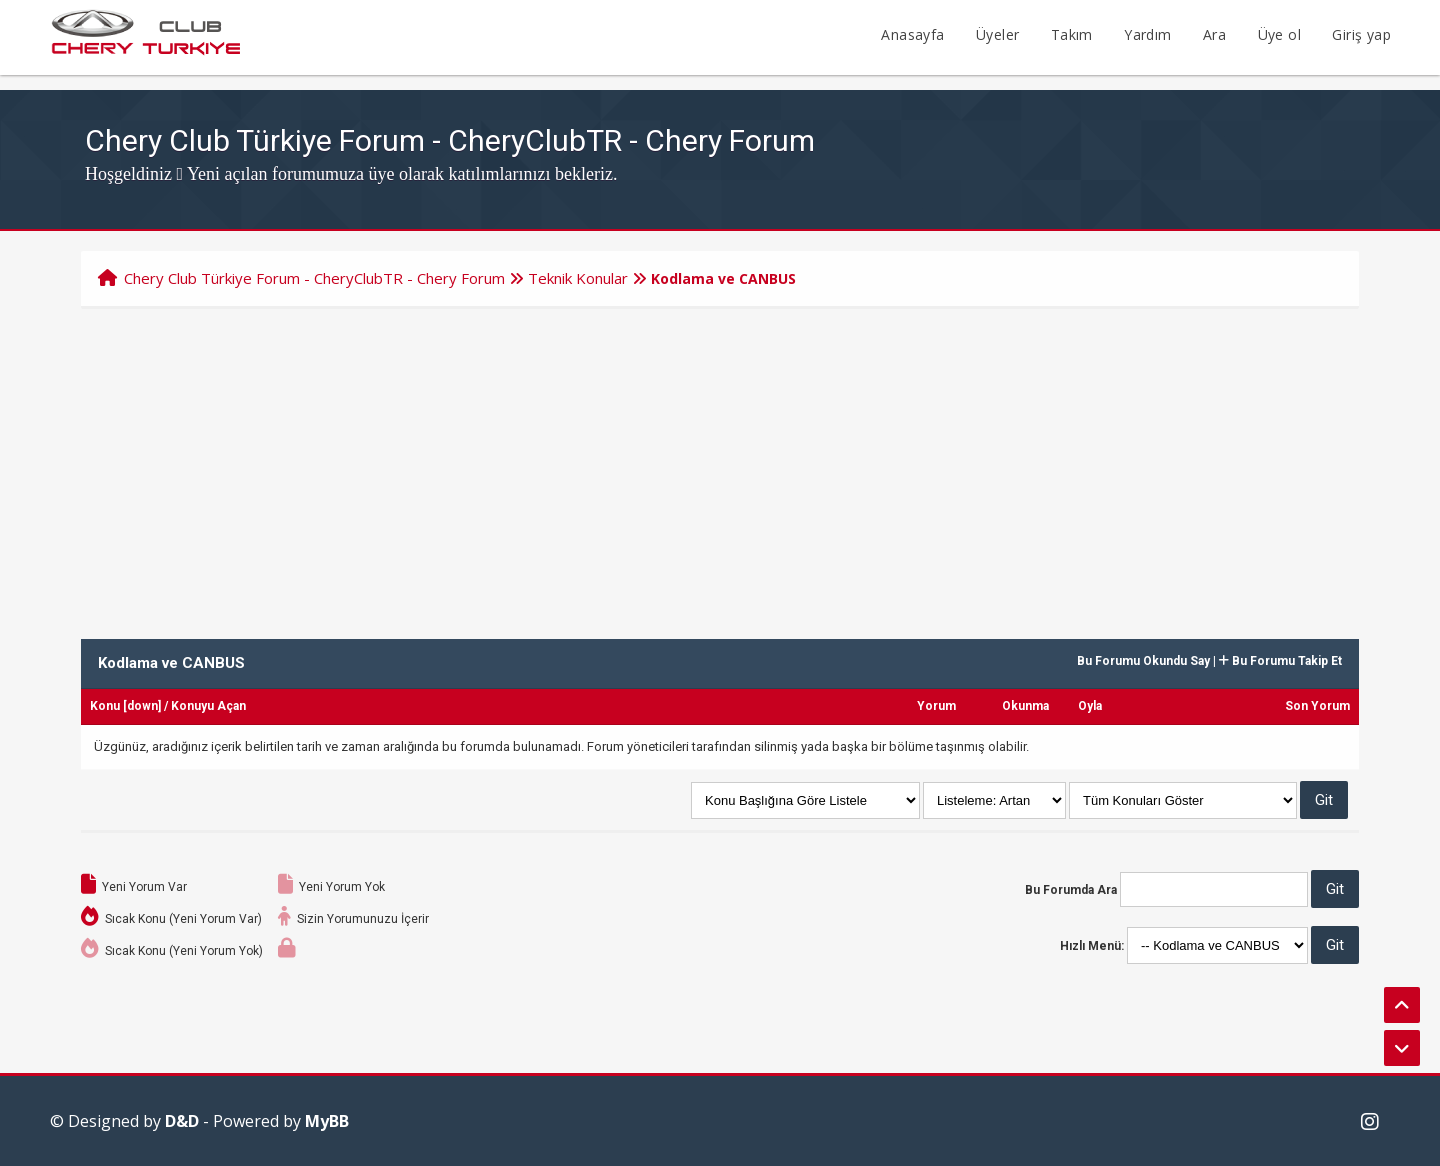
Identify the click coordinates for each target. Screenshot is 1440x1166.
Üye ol (1279, 34)
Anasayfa (912, 34)
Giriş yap (1361, 34)
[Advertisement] (720, 459)
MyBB (327, 1121)
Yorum (936, 706)
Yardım (1147, 34)
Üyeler (997, 34)
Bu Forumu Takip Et (1280, 661)
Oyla (1090, 706)
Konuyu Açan (208, 706)
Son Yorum (1317, 706)
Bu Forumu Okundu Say (1143, 661)
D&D (182, 1121)
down (142, 706)
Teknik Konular (578, 278)
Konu (105, 706)
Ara (1214, 34)
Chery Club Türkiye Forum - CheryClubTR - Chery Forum (314, 278)
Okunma (1025, 706)
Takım (1072, 34)
